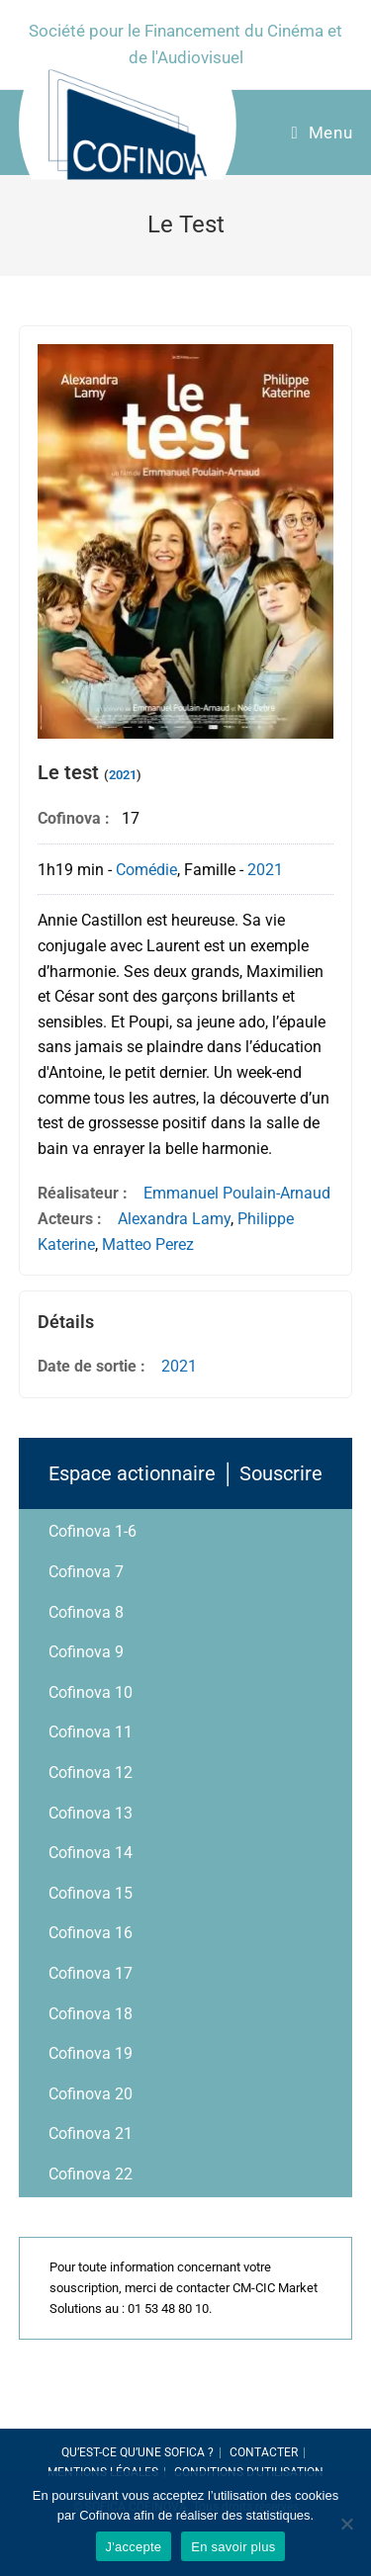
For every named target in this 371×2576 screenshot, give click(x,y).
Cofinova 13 (90, 1813)
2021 (123, 774)
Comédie (146, 869)
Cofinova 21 (90, 2133)
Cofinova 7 (86, 1571)
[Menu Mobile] (321, 132)
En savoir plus (233, 2546)
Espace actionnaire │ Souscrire (185, 1473)
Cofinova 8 (86, 1612)
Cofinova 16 (90, 1932)
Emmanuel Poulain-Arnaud (236, 1193)
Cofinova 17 (90, 1973)
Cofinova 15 (90, 1893)
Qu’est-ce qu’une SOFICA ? (137, 2452)
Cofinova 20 (90, 2094)
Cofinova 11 (90, 1732)
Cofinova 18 (90, 2013)
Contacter (264, 2452)
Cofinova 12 (90, 1772)
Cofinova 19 (90, 2053)
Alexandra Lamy (174, 1218)
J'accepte (134, 2546)
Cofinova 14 (90, 1852)
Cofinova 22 (90, 2174)
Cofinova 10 (90, 1692)
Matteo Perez (148, 1244)
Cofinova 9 (86, 1652)
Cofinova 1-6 (92, 1531)
